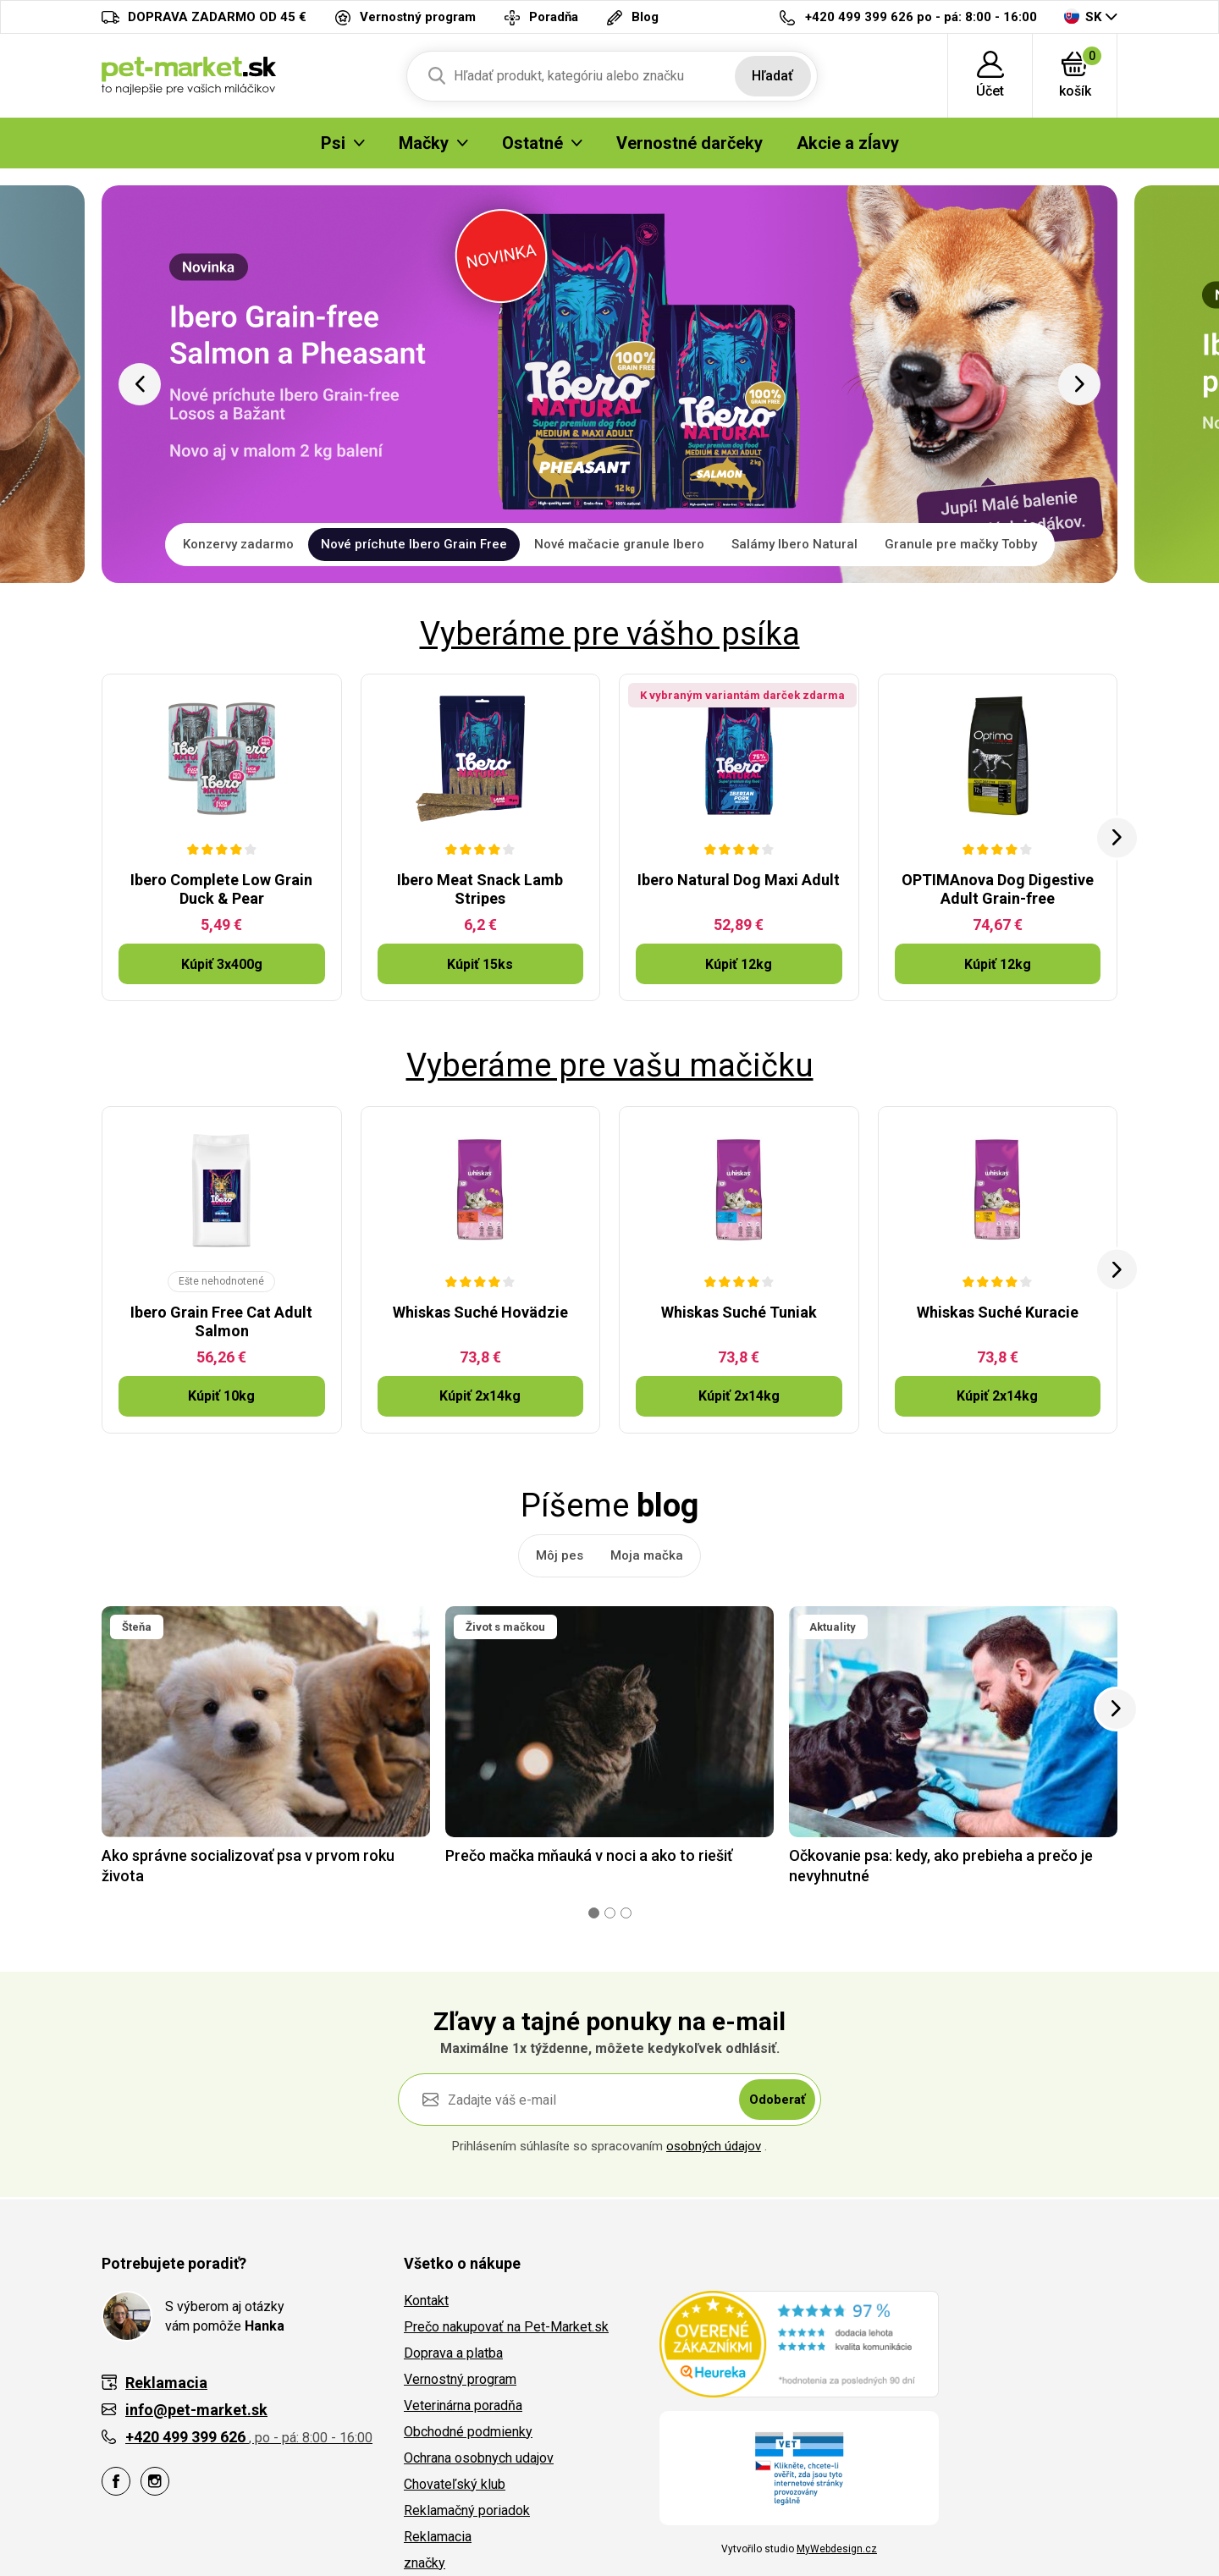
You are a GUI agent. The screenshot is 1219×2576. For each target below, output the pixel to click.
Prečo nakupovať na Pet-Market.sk (506, 2327)
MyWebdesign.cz (837, 2549)
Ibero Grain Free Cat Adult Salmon (221, 1321)
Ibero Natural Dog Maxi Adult (738, 880)
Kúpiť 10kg (221, 1396)
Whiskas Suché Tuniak (739, 1312)
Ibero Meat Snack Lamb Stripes (480, 889)
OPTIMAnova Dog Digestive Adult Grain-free (998, 889)
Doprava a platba (453, 2353)
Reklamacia (438, 2537)
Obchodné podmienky (468, 2432)
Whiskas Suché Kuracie (997, 1312)
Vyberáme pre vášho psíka (610, 633)
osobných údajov (713, 2146)
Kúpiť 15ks (480, 964)
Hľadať (772, 76)
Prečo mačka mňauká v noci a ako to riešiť (588, 1855)
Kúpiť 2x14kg (480, 1396)
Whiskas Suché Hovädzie (480, 1312)
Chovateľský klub (454, 2484)
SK (1082, 16)
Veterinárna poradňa (463, 2405)
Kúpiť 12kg (738, 964)
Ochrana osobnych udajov (479, 2458)
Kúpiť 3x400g (221, 964)
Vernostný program (460, 2379)
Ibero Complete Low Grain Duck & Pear (221, 889)
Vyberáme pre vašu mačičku (610, 1065)
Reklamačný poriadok (467, 2510)
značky (424, 2563)
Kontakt (426, 2301)
